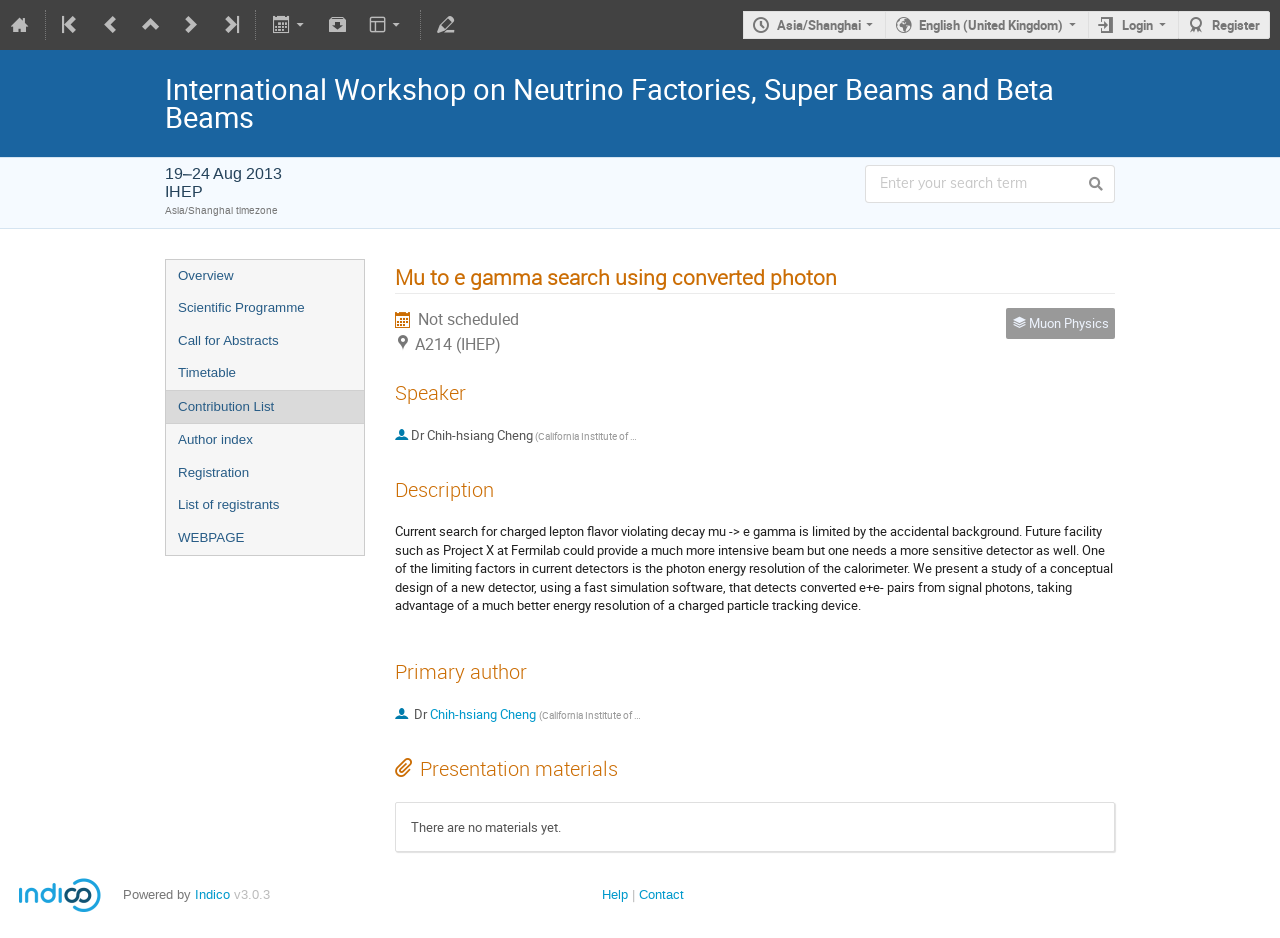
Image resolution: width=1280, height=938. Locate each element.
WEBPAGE (211, 537)
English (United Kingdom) (991, 25)
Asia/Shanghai (819, 25)
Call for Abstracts (228, 340)
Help (615, 894)
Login (1137, 25)
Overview (206, 275)
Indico (212, 894)
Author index (215, 439)
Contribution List (226, 406)
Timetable (207, 372)
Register (1236, 25)
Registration (213, 472)
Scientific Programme (241, 307)
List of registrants (228, 504)
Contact (661, 894)
